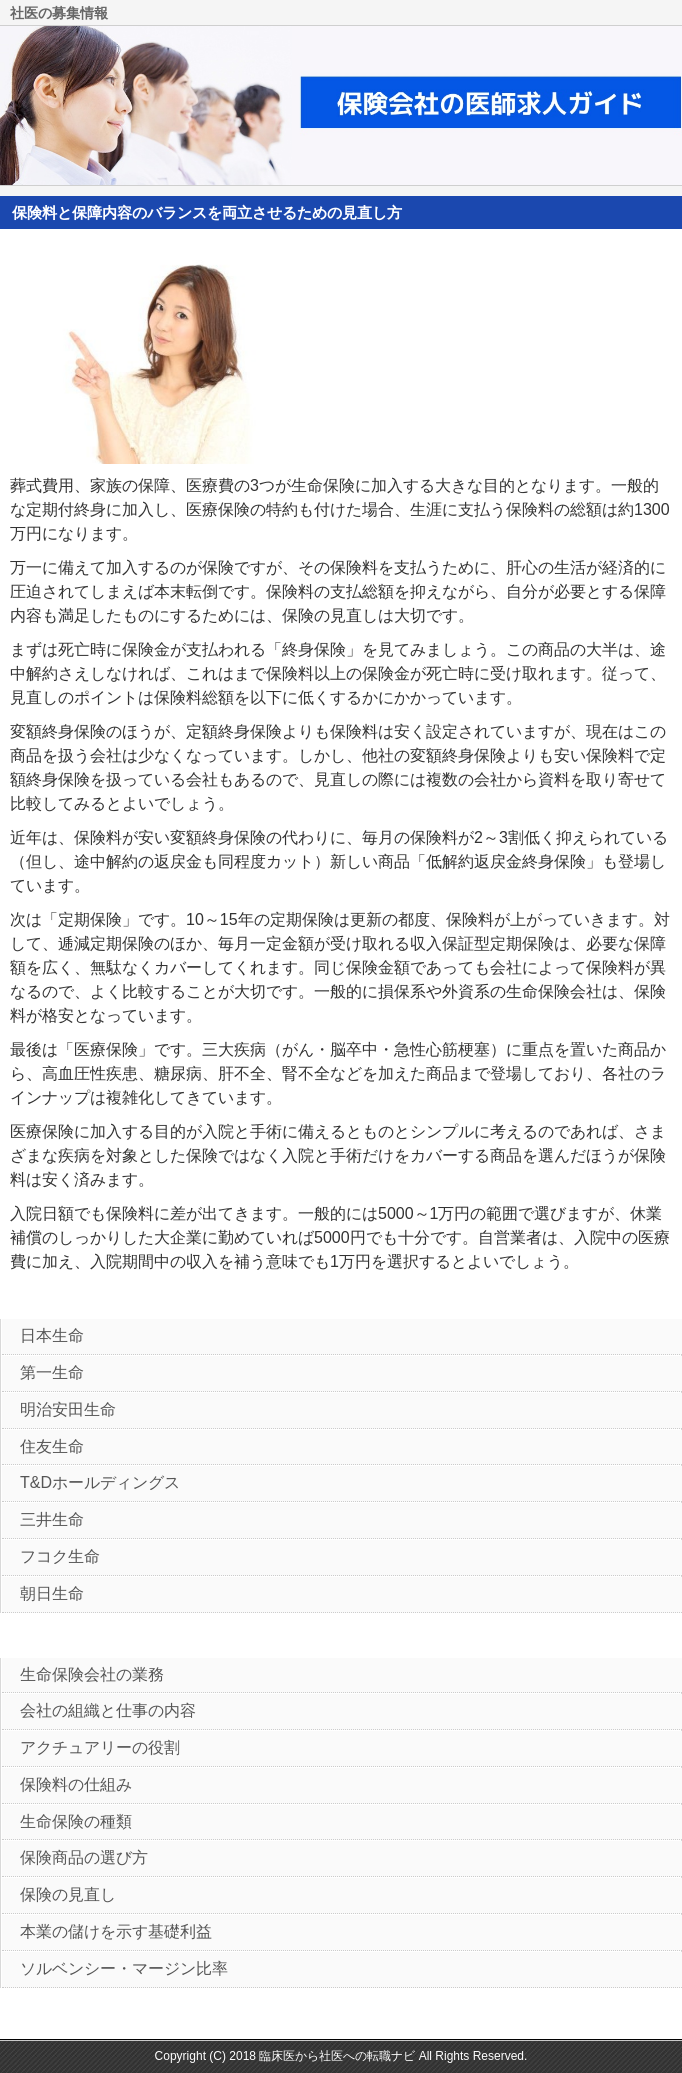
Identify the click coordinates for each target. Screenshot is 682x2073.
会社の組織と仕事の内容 (108, 1710)
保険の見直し (68, 1894)
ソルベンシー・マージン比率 (124, 1968)
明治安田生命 (68, 1409)
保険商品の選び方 (84, 1857)
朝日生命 (52, 1593)
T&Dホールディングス (100, 1482)
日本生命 (52, 1335)
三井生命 (52, 1519)
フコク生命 (60, 1556)
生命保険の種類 (76, 1821)
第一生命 (52, 1372)
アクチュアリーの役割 (100, 1747)
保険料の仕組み (76, 1784)
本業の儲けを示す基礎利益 (116, 1931)
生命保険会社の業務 (92, 1674)
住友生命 (52, 1446)
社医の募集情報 (59, 13)
